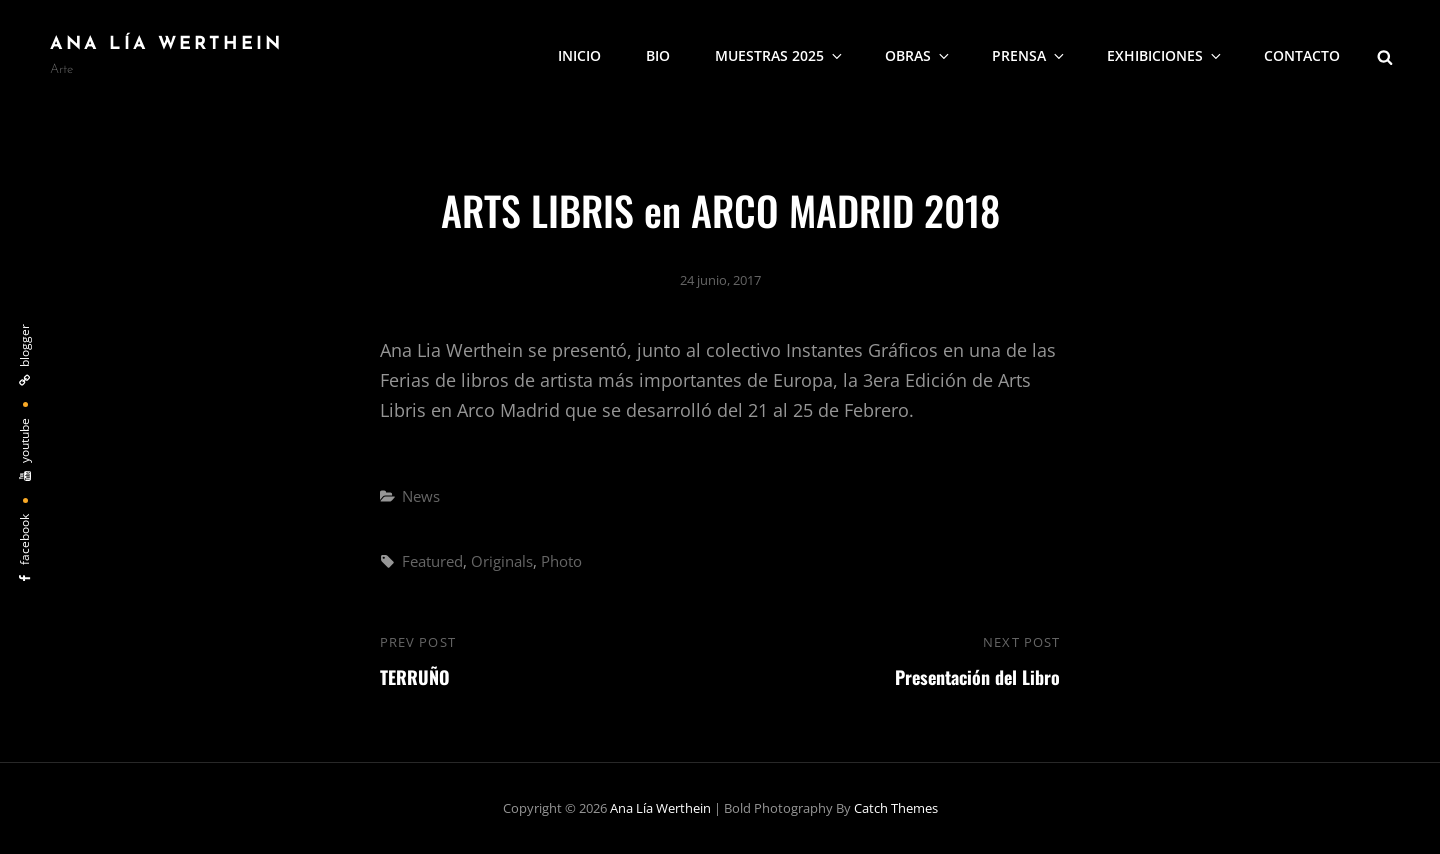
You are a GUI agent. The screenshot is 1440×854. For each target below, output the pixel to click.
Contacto (1302, 55)
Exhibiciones (1165, 55)
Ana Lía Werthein (166, 44)
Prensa (1029, 55)
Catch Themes (896, 808)
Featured (432, 561)
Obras (918, 55)
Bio (658, 55)
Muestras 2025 (780, 55)
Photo (561, 561)
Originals (502, 561)
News (421, 496)
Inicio (579, 55)
